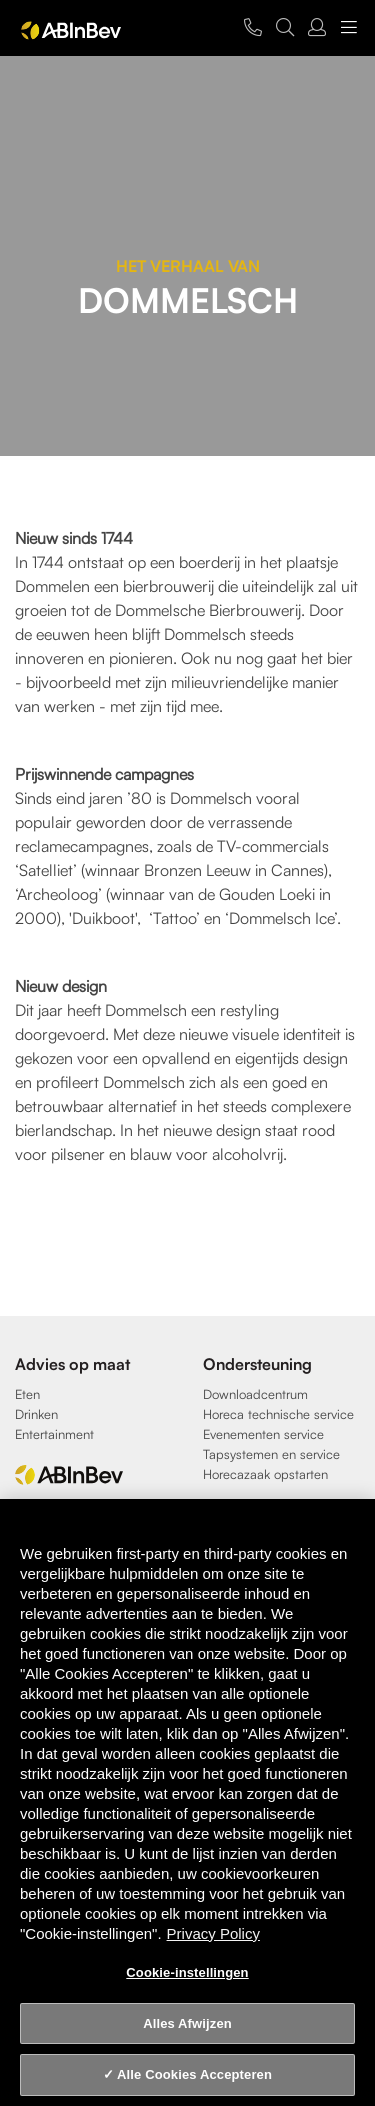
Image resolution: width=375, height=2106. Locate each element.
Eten (27, 1394)
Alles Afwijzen (187, 2023)
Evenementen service (263, 1434)
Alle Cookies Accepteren (194, 2074)
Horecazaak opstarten (265, 1474)
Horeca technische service (278, 1414)
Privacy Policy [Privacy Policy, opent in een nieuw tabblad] (213, 1933)
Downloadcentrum (255, 1394)
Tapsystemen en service (271, 1454)
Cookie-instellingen (187, 1972)
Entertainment (54, 1434)
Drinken (36, 1414)
